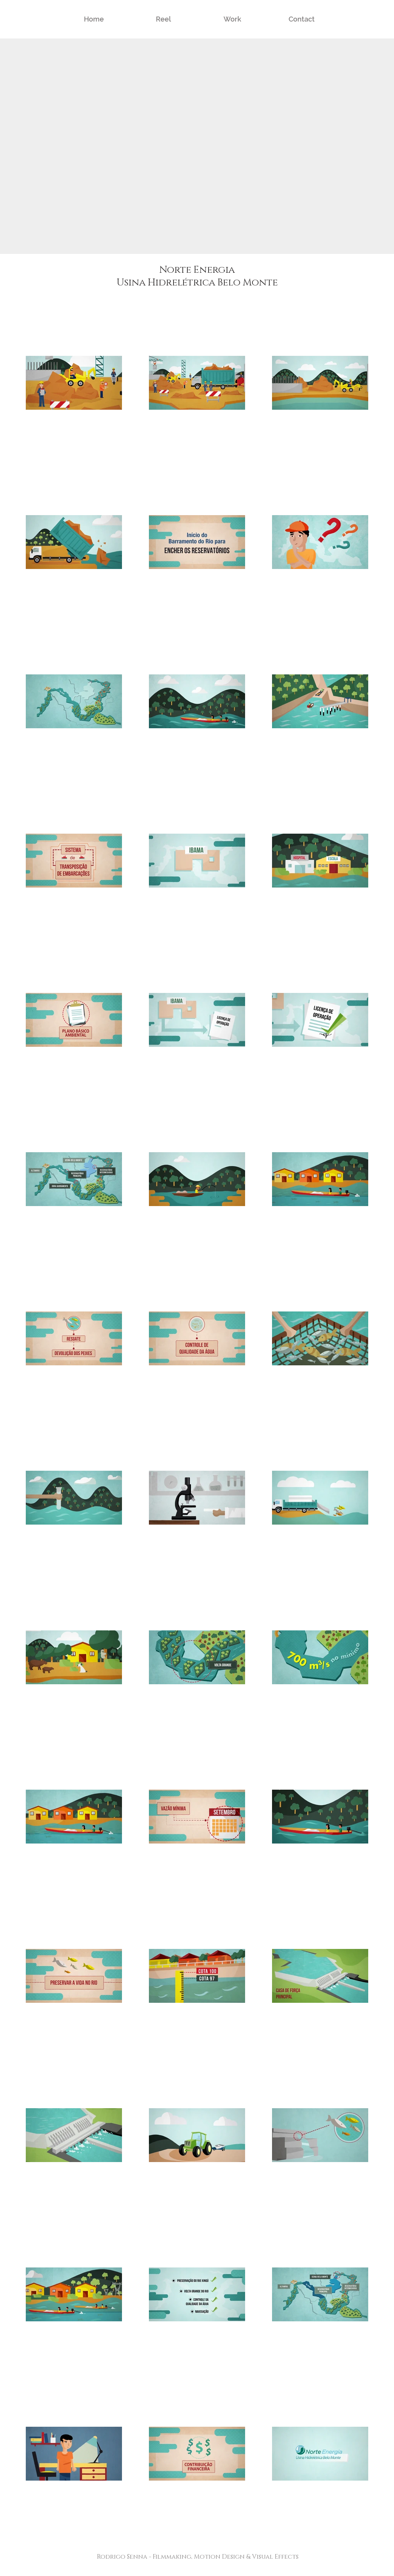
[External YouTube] (197, 146)
